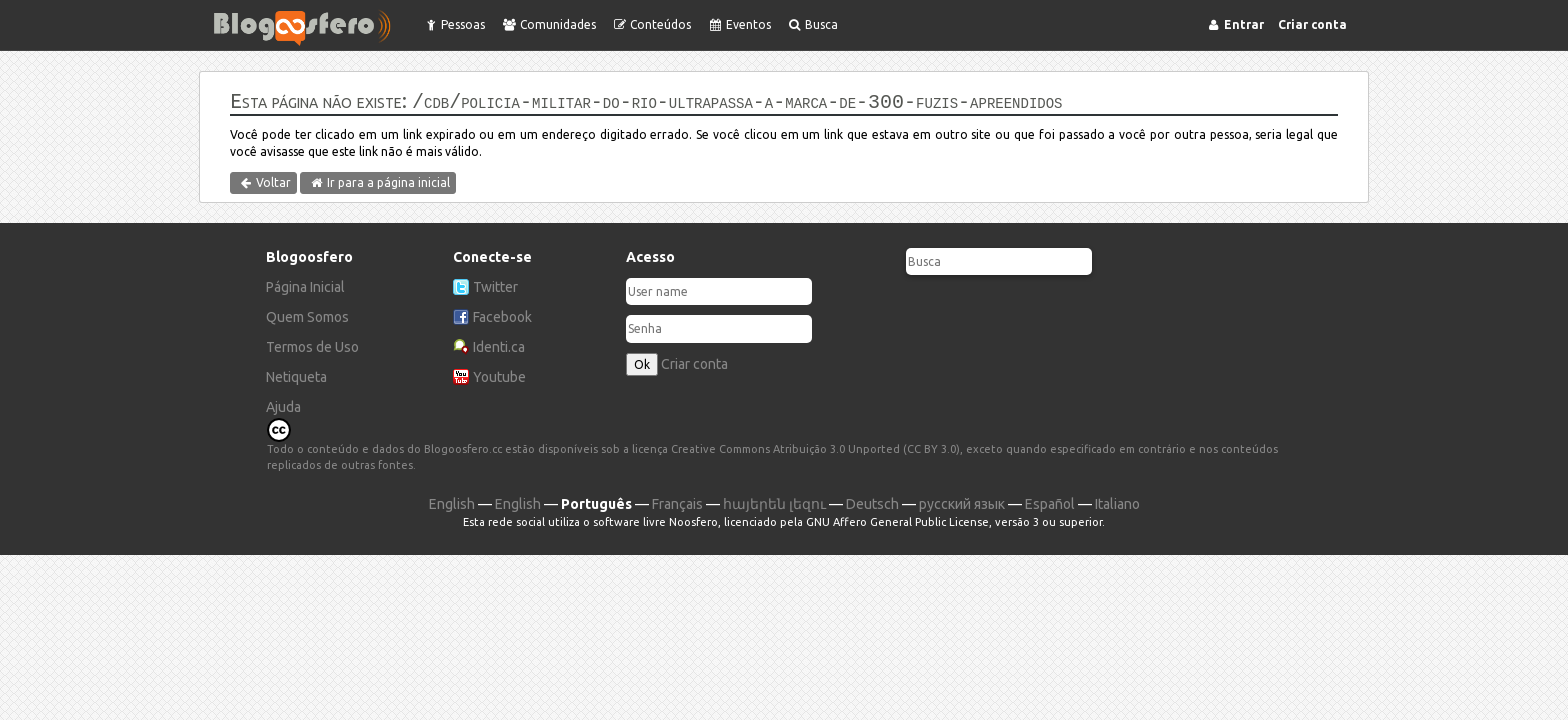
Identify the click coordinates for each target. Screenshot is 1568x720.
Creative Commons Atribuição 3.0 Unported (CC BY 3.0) (815, 447)
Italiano (1117, 502)
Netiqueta (296, 375)
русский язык (962, 502)
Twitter (495, 285)
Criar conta (694, 362)
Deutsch (872, 502)
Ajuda (283, 405)
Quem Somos (307, 315)
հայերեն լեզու (774, 502)
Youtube (499, 375)
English (452, 502)
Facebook (502, 315)
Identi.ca (499, 345)
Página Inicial (305, 285)
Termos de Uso (312, 345)
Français (677, 502)
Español (1050, 502)
